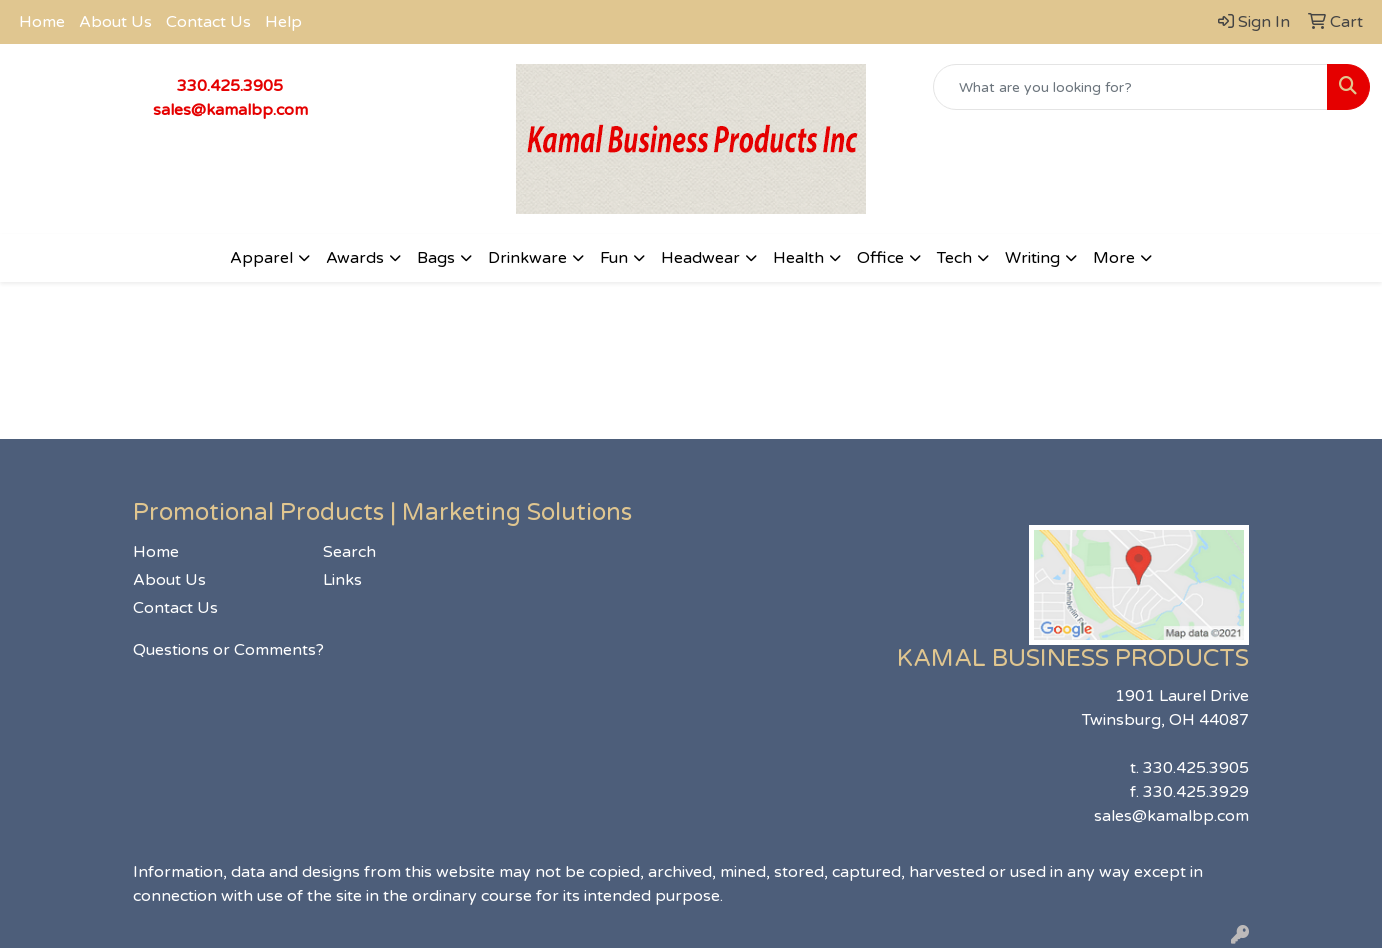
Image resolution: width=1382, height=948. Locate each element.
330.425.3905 (230, 86)
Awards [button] (355, 258)
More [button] (1114, 258)
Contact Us (208, 22)
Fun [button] (614, 258)
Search (349, 552)
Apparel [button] (261, 258)
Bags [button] (436, 258)
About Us (115, 22)
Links (342, 580)
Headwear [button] (700, 258)
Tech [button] (954, 258)
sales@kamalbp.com (230, 110)
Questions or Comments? (228, 650)
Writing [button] (1032, 258)
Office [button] (880, 258)
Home (42, 22)
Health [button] (798, 258)
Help (283, 22)
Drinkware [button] (527, 258)
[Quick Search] (1130, 87)
